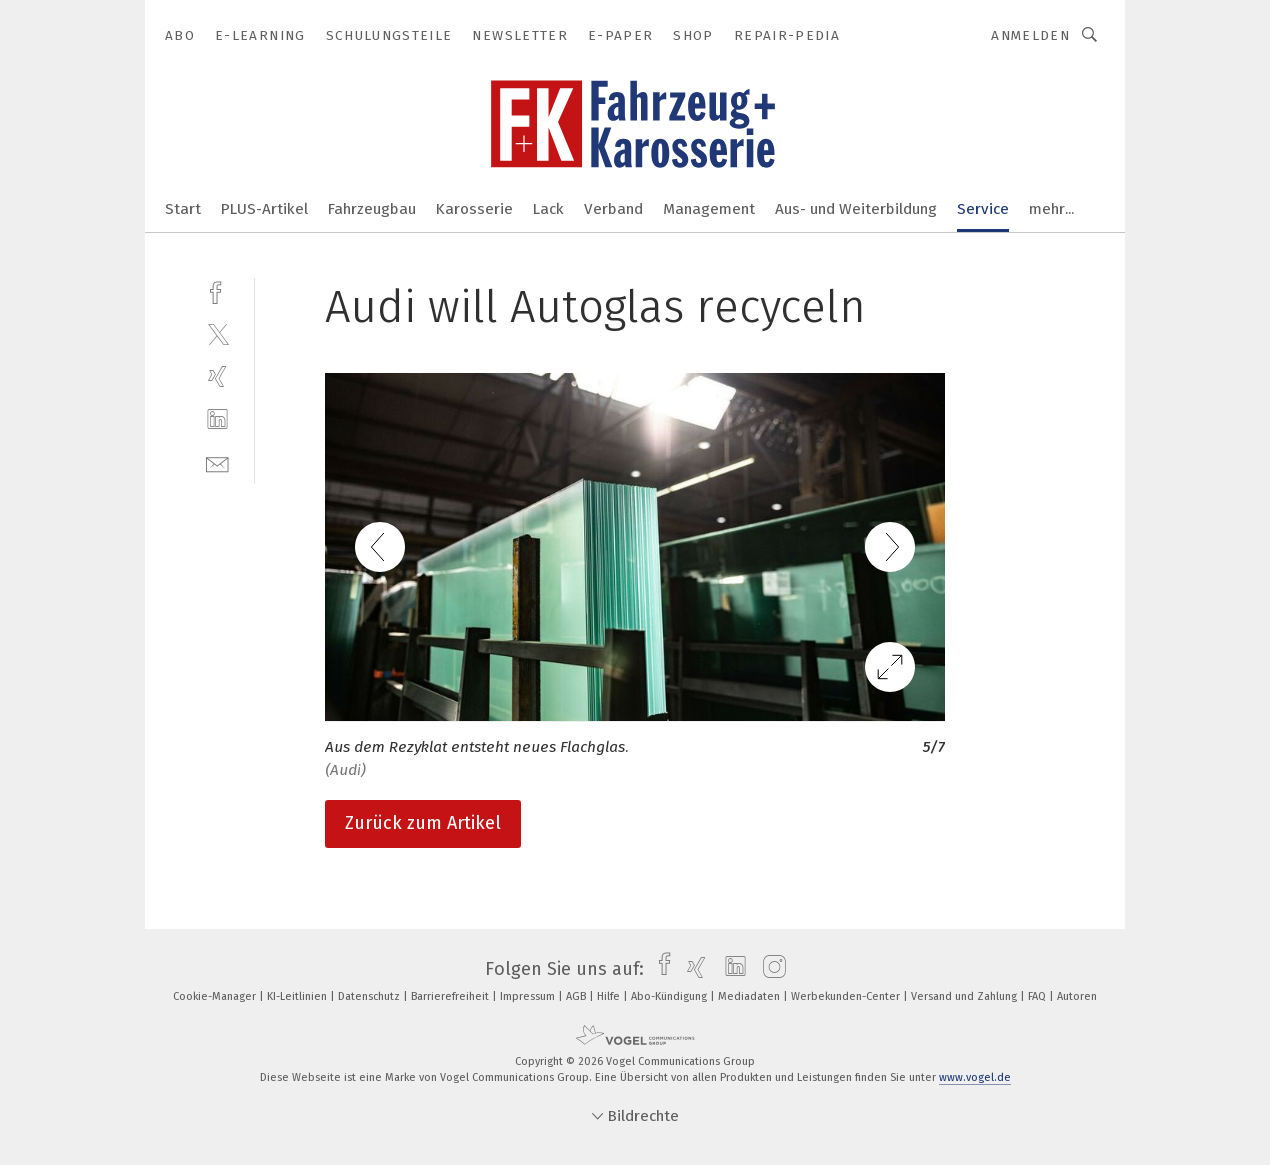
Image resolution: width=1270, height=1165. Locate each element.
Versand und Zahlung (965, 996)
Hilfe (610, 996)
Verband (613, 209)
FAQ (1038, 996)
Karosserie (474, 209)
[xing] (217, 376)
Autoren (1077, 996)
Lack (548, 209)
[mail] (217, 462)
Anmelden (1030, 35)
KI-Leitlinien (298, 996)
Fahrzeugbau (372, 209)
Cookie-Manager (216, 996)
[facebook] (217, 290)
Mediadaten (750, 996)
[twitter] (217, 333)
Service (983, 209)
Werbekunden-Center (847, 996)
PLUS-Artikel (264, 209)
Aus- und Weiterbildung (856, 209)
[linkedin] (217, 419)
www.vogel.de (975, 1077)
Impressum (529, 996)
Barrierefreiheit (451, 996)
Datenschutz (370, 996)
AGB (577, 996)
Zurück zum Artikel (423, 823)
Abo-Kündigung (670, 996)
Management (709, 209)
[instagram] (769, 969)
